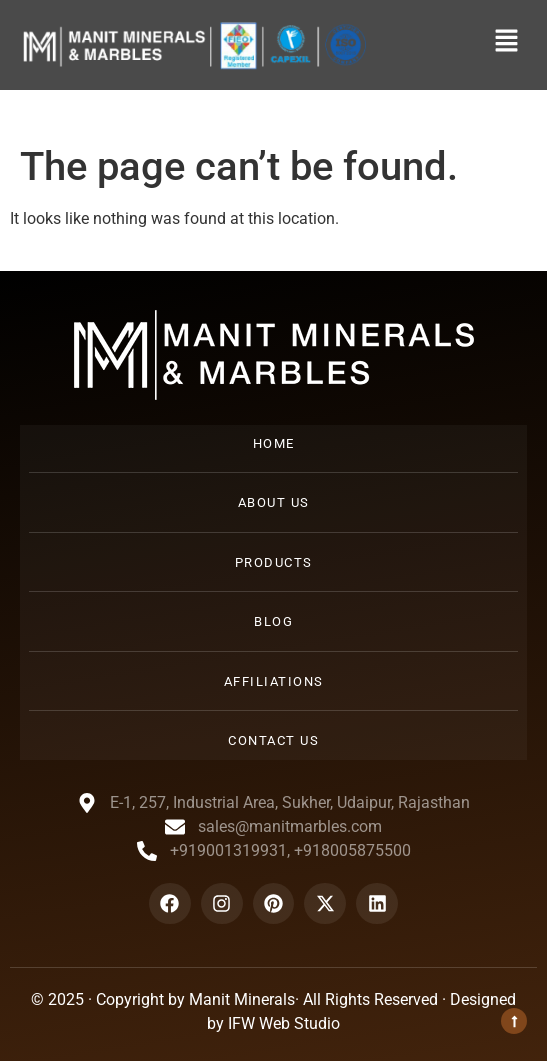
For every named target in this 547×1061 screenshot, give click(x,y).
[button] (507, 42)
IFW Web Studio (284, 1023)
